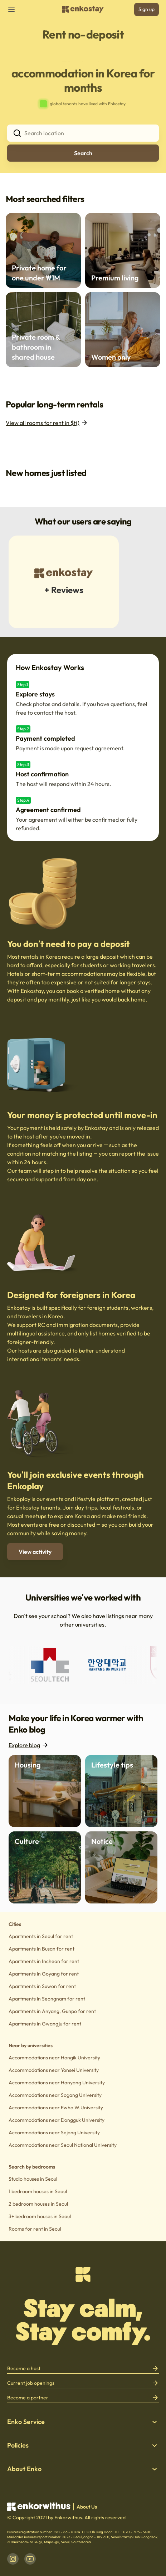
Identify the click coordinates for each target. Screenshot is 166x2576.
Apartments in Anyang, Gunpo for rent (52, 2011)
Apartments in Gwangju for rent (45, 2023)
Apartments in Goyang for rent (44, 1974)
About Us (87, 2507)
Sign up (146, 9)
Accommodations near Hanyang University (57, 2082)
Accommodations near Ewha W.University (56, 2107)
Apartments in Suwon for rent (42, 1986)
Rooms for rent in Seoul (35, 2229)
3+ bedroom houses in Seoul (40, 2216)
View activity (35, 1551)
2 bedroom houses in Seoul (38, 2204)
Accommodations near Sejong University (54, 2132)
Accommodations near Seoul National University (63, 2145)
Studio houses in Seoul (33, 2179)
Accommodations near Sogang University (55, 2095)
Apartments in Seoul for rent (41, 1936)
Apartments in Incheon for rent (44, 1961)
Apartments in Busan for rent (41, 1949)
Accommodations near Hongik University (54, 2057)
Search (83, 153)
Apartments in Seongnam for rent (47, 1999)
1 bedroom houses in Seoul (38, 2191)
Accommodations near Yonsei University (54, 2070)
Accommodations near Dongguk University (56, 2120)
